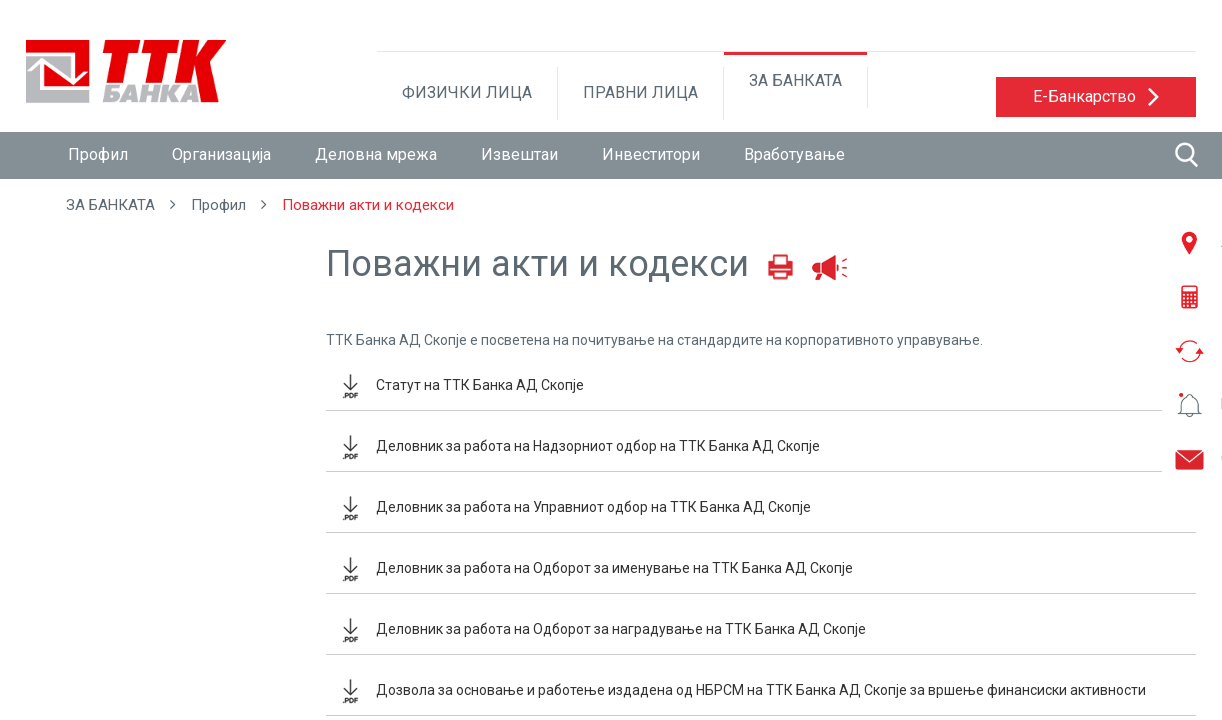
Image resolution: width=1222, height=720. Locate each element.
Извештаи (519, 154)
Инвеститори (651, 154)
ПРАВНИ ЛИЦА (640, 92)
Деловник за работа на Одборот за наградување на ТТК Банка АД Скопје (621, 629)
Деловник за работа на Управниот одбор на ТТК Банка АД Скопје (593, 507)
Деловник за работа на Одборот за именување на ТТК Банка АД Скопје (614, 568)
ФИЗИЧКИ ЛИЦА (467, 92)
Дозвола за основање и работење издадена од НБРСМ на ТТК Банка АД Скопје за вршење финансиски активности (761, 690)
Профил (98, 154)
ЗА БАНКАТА (795, 80)
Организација (221, 154)
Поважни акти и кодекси (368, 205)
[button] (1096, 97)
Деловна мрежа (376, 154)
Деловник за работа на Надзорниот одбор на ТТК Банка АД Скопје (598, 446)
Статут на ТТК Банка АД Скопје (480, 385)
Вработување (794, 154)
